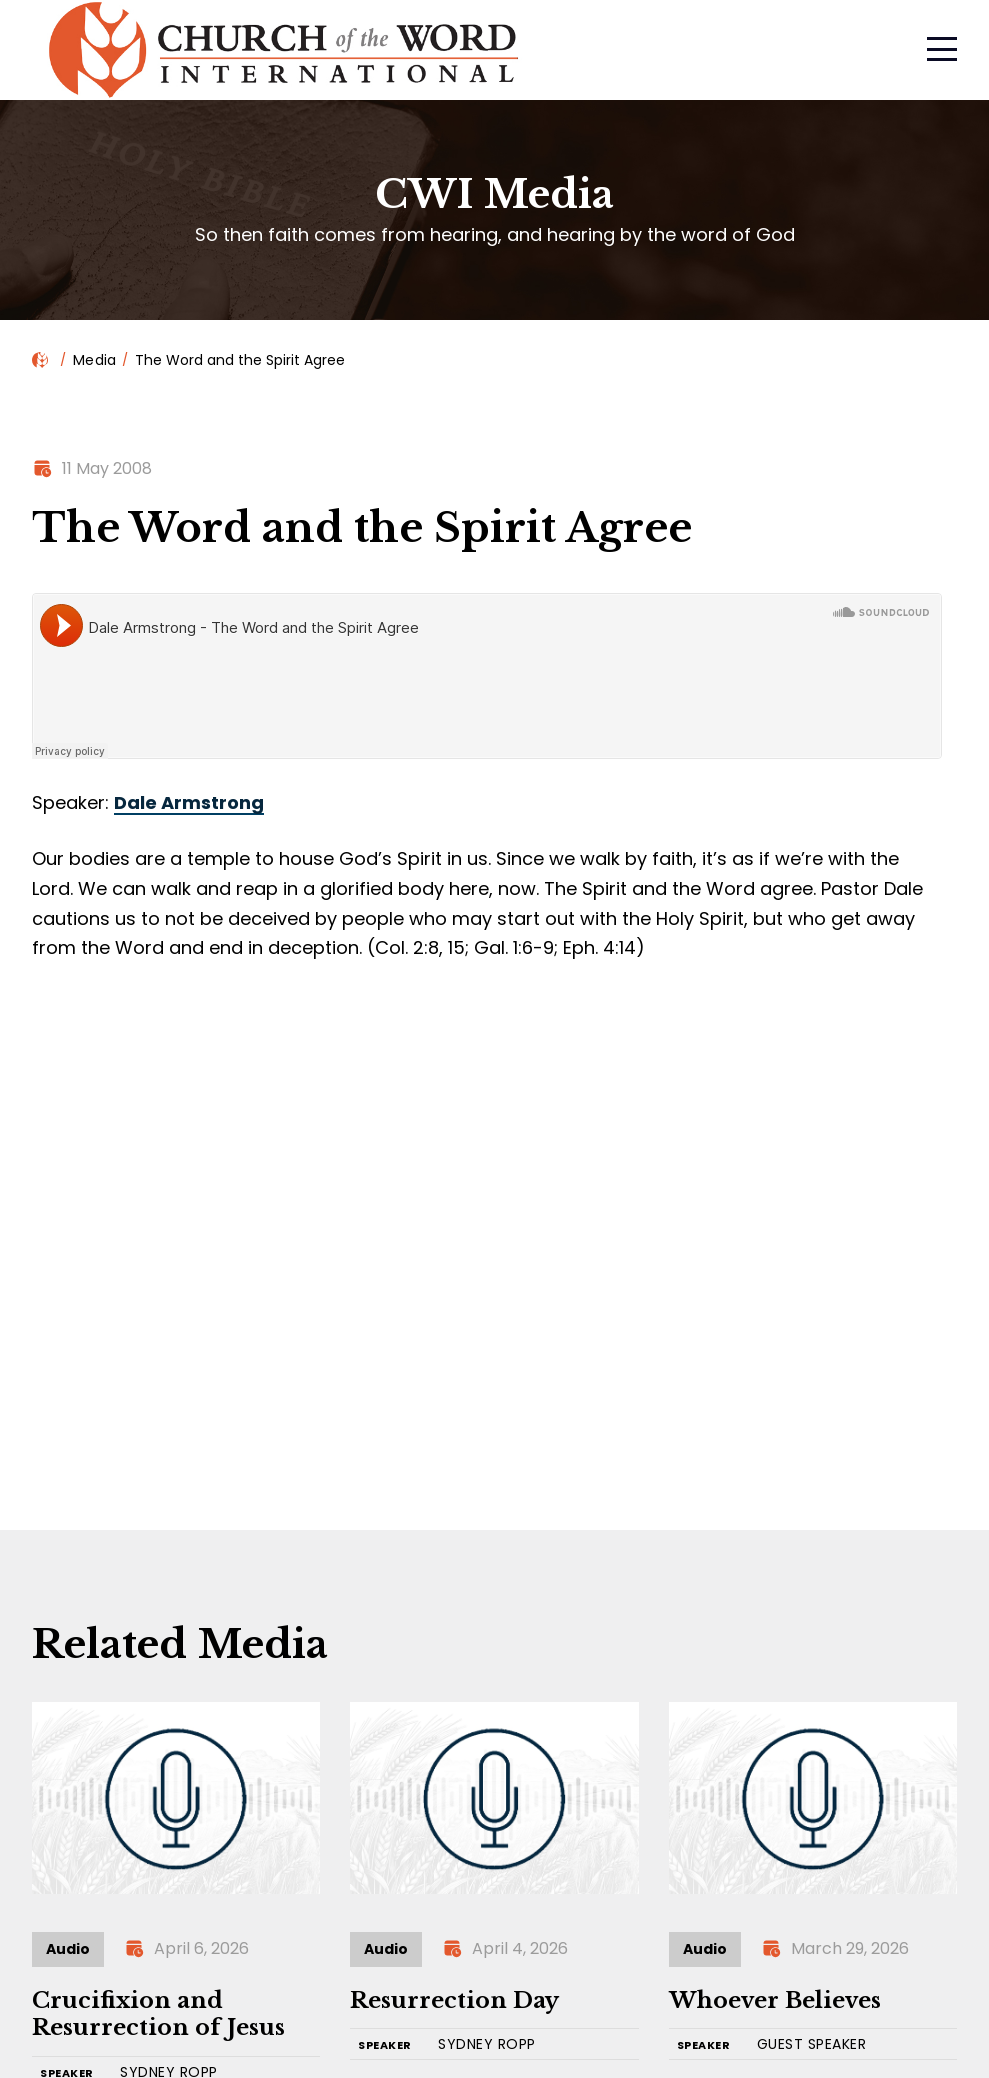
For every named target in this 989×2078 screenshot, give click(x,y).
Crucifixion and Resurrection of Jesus (158, 2014)
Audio (68, 1949)
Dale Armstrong (189, 802)
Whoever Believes (775, 2000)
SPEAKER (385, 2045)
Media (94, 360)
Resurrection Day (454, 2000)
